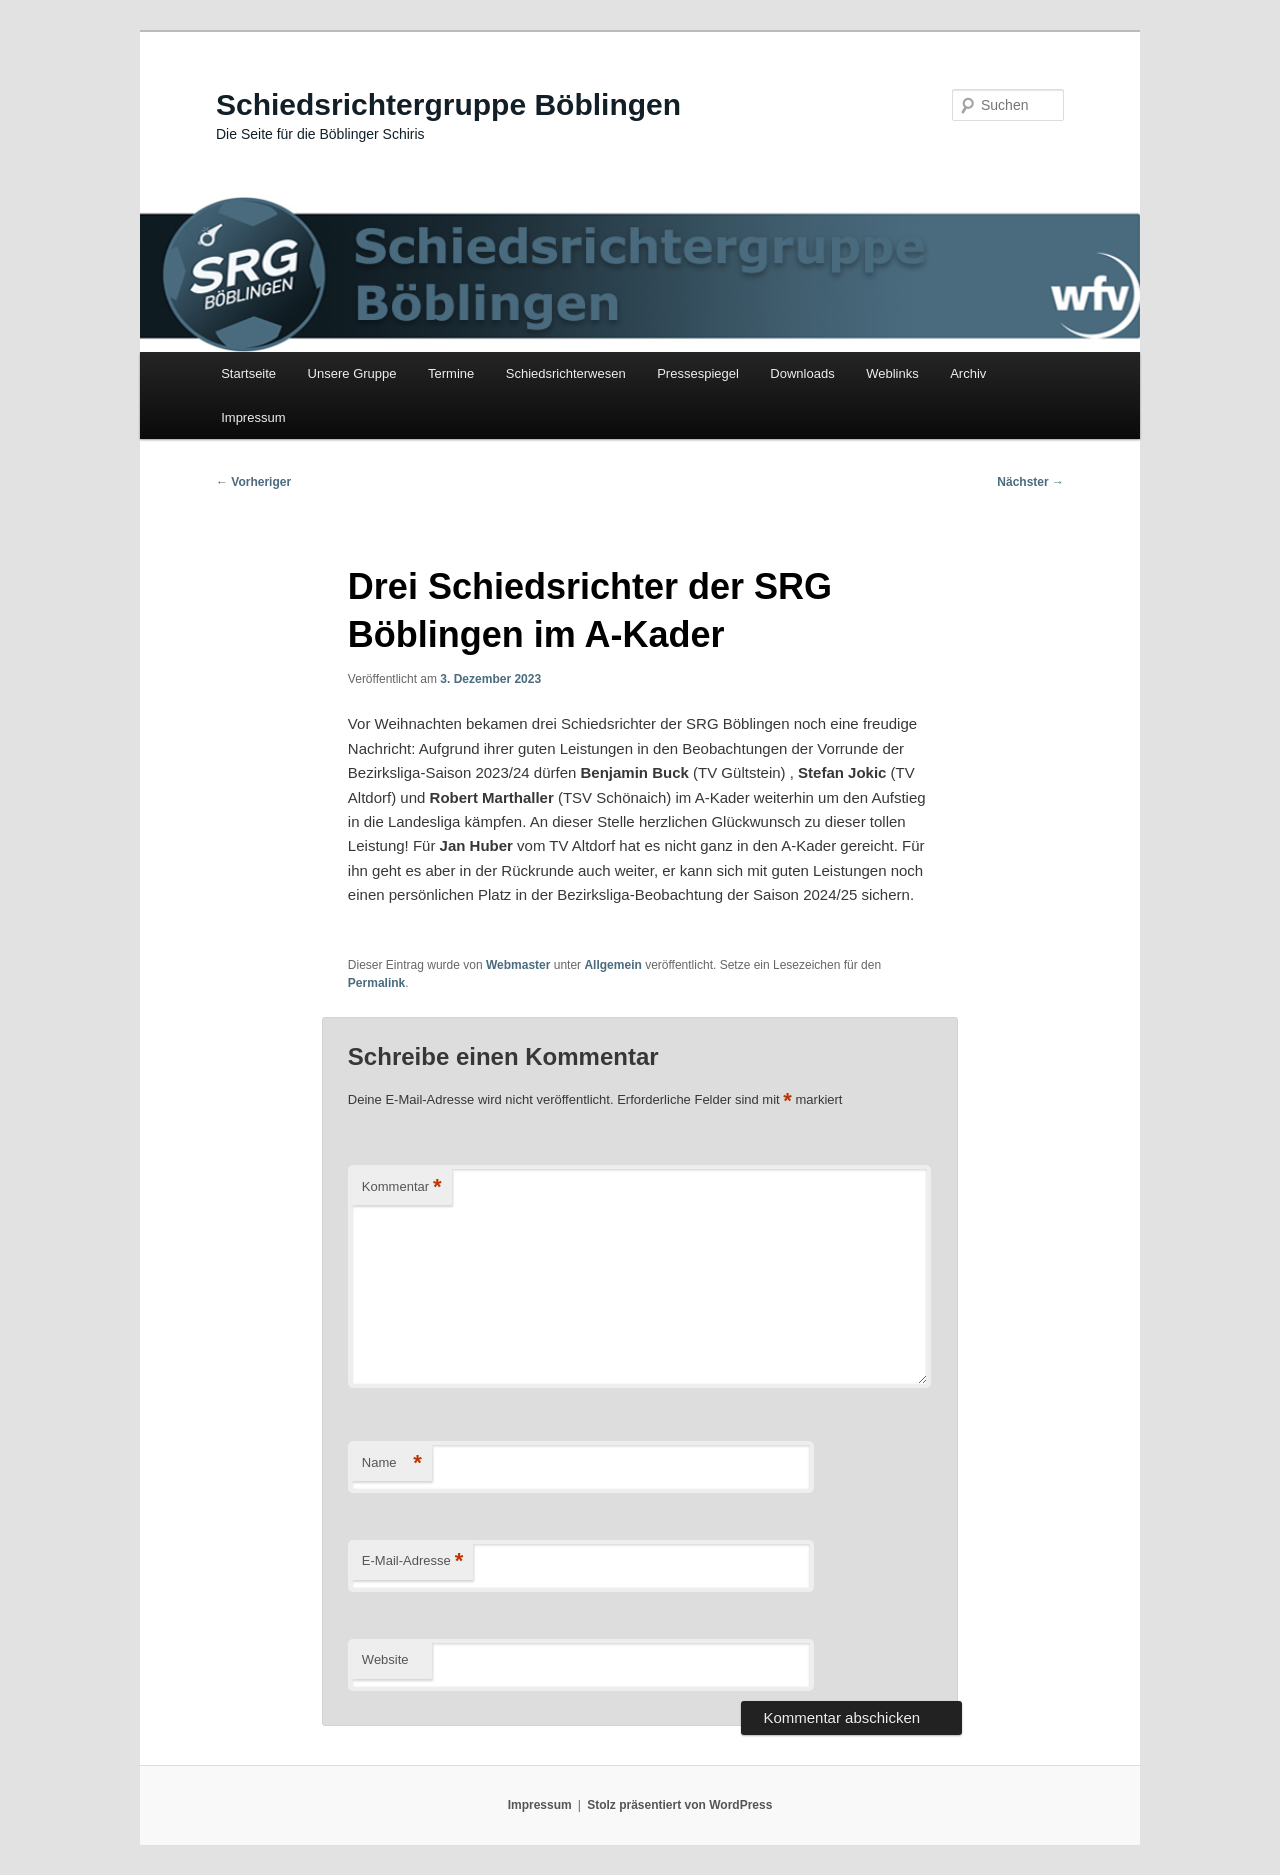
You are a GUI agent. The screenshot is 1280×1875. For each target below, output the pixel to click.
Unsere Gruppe (352, 373)
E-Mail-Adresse (412, 1561)
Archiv (968, 373)
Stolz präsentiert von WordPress (679, 1805)
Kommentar (402, 1187)
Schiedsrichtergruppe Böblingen (448, 104)
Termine (451, 373)
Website (385, 1659)
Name (392, 1463)
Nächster (1030, 482)
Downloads (802, 373)
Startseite (248, 373)
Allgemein (612, 965)
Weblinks (892, 373)
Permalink (376, 983)
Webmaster (518, 965)
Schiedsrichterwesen (566, 373)
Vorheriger (253, 482)
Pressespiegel (698, 373)
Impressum (253, 417)
